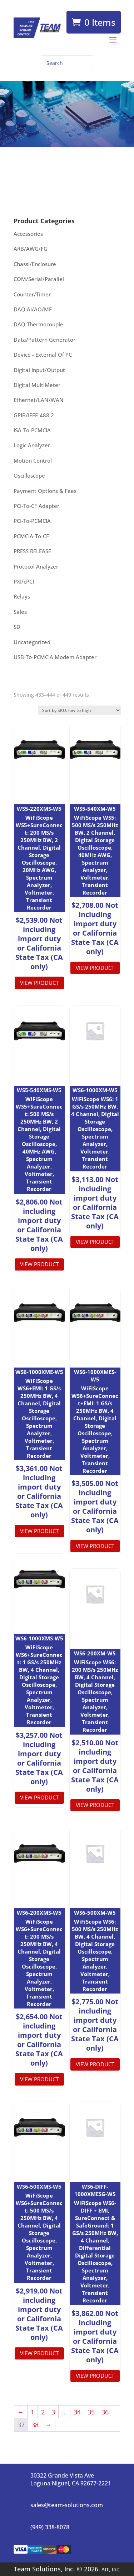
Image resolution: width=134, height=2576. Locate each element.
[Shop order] (79, 710)
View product (39, 982)
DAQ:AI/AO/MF (33, 309)
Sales (20, 611)
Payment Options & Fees (45, 490)
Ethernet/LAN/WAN (39, 399)
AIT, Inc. (110, 2569)
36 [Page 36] (105, 2412)
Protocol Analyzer (36, 566)
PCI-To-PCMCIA (32, 520)
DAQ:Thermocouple (38, 324)
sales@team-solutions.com (66, 2505)
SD (17, 626)
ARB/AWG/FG (31, 248)
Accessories (28, 233)
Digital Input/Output (39, 369)
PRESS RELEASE (32, 551)
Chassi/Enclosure (35, 264)
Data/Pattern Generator (44, 339)
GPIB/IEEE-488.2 (34, 415)
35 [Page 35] (91, 2412)
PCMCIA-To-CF (31, 536)
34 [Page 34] (77, 2412)
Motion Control (33, 460)
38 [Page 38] (35, 2424)
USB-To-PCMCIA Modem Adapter (55, 657)
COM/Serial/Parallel (39, 278)
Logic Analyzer (32, 445)
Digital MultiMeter (37, 384)
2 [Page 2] (43, 2412)
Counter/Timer (32, 294)
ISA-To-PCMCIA (32, 430)
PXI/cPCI (24, 581)
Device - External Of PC (43, 354)
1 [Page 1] (32, 2412)
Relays (22, 596)
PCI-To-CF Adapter (36, 505)
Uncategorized (32, 642)
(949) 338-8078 (49, 2527)
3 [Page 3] (53, 2412)
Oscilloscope (29, 475)
